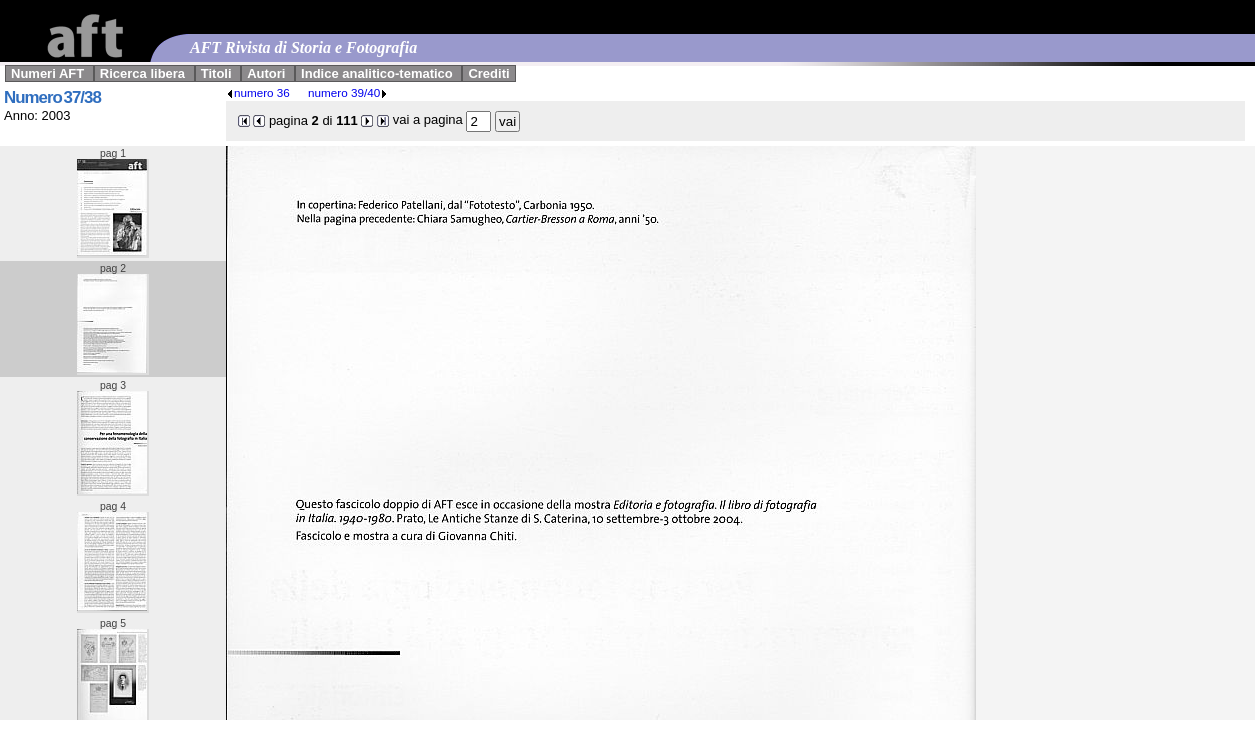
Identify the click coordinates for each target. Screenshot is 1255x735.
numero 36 (258, 92)
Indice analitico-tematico (377, 73)
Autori (266, 73)
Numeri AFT (47, 73)
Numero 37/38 (52, 97)
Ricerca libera (142, 73)
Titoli (216, 73)
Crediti (488, 73)
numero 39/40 (348, 92)
